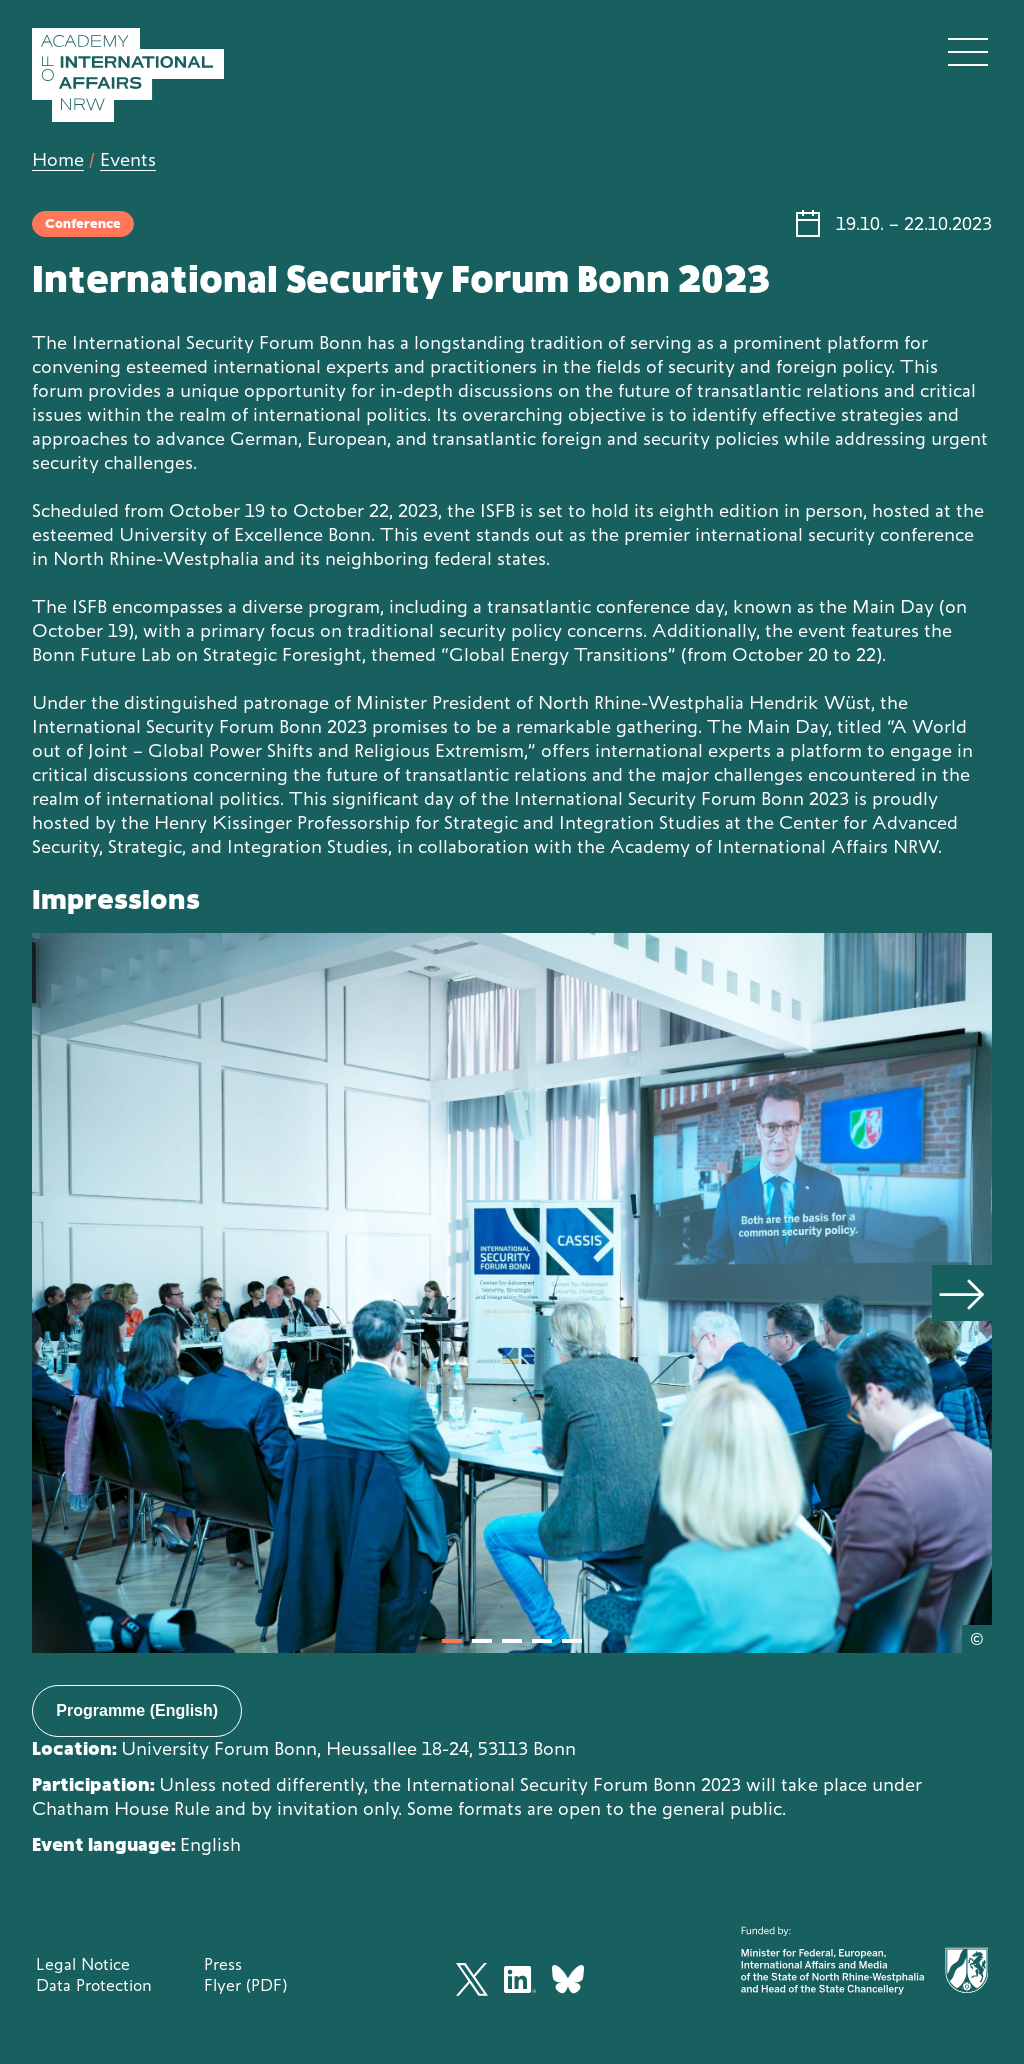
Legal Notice (83, 1964)
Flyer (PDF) (245, 1985)
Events (128, 159)
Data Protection (94, 1985)
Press (223, 1964)
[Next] (962, 1293)
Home (58, 159)
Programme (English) (137, 1710)
